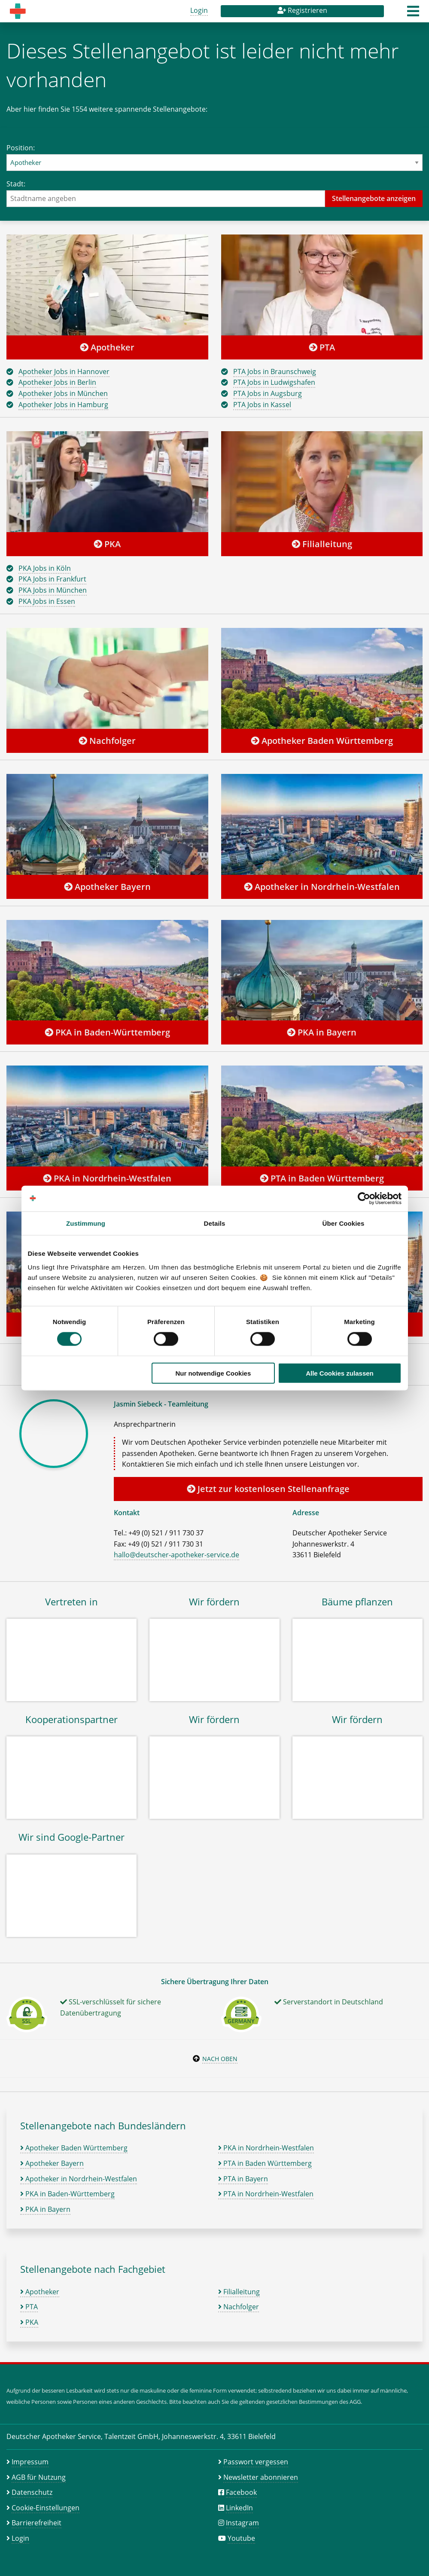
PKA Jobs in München (52, 590)
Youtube (241, 2538)
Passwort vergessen (255, 2461)
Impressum (30, 2461)
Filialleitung (322, 544)
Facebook (241, 2492)
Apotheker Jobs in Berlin (57, 382)
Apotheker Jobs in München (63, 393)
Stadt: (214, 193)
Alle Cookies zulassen (340, 1372)
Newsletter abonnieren (260, 2477)
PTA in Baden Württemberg (322, 1178)
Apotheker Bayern (107, 886)
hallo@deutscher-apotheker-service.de (176, 1554)
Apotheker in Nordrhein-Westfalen (322, 886)
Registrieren (302, 10)
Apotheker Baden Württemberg (322, 740)
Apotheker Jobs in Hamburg (63, 404)
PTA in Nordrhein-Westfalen (265, 2193)
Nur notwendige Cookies (213, 1372)
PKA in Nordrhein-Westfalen (107, 1178)
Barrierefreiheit (36, 2522)
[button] (413, 13)
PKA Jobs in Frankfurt (52, 579)
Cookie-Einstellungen (45, 2507)
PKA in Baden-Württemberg (107, 1032)
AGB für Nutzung (39, 2477)
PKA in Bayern (321, 1032)
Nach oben (219, 2059)
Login (199, 10)
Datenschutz (32, 2492)
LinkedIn (239, 2507)
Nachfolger (107, 740)
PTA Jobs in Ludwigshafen (274, 382)
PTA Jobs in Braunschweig (274, 371)
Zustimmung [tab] (85, 1223)
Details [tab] (214, 1223)
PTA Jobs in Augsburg (267, 393)
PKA (107, 544)
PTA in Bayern (243, 2178)
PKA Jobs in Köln (44, 568)
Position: (214, 157)
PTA (322, 347)
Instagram (242, 2522)
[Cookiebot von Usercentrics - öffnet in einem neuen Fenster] (364, 1198)
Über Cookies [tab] (344, 1223)
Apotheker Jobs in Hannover (64, 371)
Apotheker (107, 347)
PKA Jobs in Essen (46, 601)
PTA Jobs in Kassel (262, 404)
